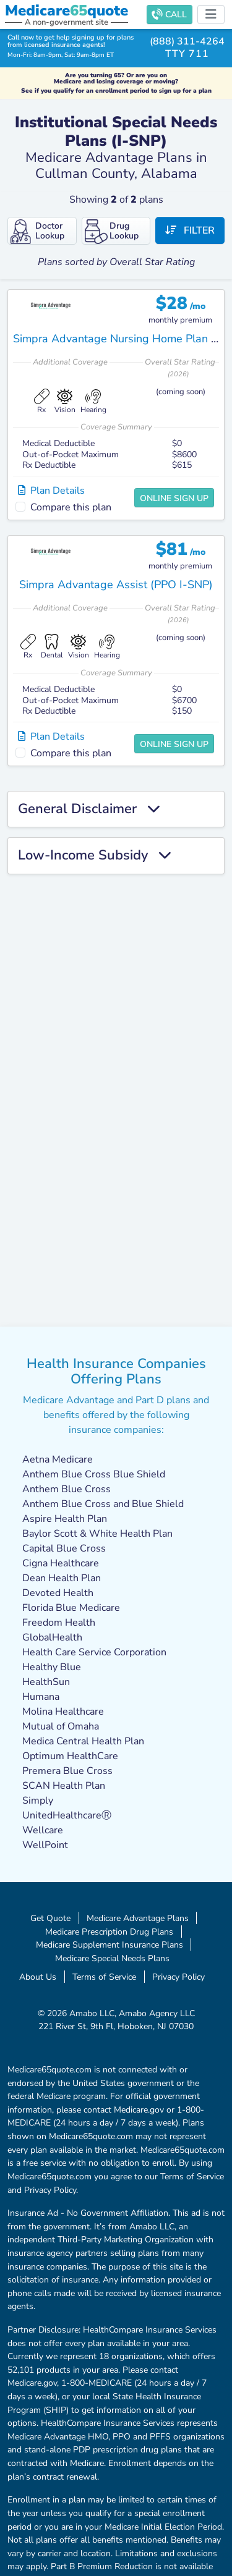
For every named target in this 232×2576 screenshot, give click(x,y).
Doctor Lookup (37, 231)
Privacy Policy (178, 1976)
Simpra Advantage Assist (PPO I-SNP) (116, 584)
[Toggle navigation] (211, 14)
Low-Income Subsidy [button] (94, 856)
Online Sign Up (174, 498)
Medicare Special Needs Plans (112, 1958)
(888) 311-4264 (187, 41)
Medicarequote (66, 10)
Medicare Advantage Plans (138, 1918)
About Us (37, 1976)
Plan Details (51, 490)
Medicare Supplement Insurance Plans (109, 1944)
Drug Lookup (112, 231)
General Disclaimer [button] (89, 809)
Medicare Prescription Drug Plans (109, 1931)
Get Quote (50, 1918)
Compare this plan (70, 507)
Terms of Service (104, 1976)
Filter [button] (190, 230)
